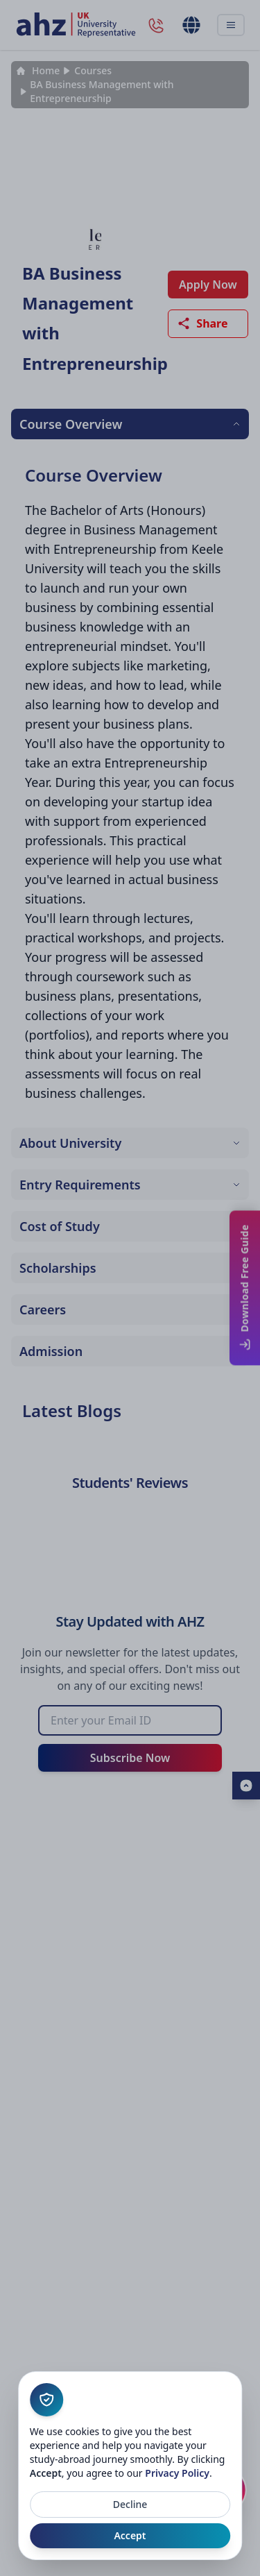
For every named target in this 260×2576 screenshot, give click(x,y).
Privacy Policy (177, 2473)
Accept (130, 2535)
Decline (130, 2504)
